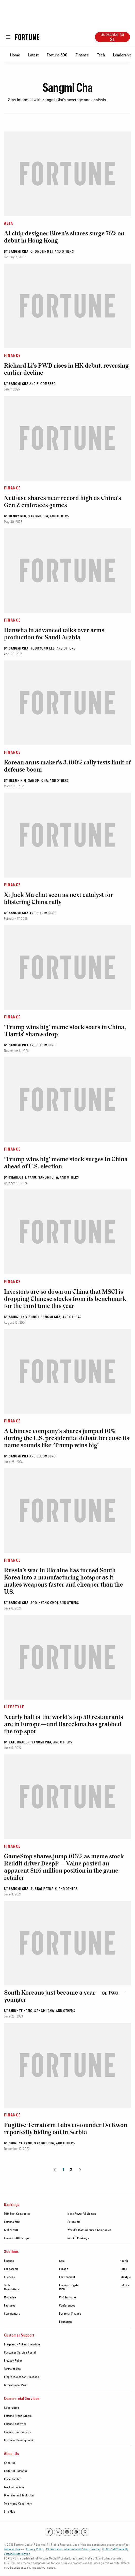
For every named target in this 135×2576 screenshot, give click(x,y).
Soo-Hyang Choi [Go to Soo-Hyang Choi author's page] (44, 1602)
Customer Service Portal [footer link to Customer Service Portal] (20, 2352)
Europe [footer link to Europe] (63, 2268)
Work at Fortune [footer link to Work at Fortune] (14, 2487)
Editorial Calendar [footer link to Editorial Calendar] (15, 2471)
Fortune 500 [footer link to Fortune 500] (12, 2221)
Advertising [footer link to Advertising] (11, 2407)
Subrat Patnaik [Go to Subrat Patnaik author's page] (43, 1888)
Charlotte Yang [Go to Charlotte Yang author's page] (23, 1177)
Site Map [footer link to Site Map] (9, 2511)
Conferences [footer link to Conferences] (67, 2305)
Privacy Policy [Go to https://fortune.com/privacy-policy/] (35, 2549)
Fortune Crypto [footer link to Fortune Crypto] (69, 2285)
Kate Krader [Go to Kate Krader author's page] (19, 1742)
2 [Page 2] (71, 2169)
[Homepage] (27, 37)
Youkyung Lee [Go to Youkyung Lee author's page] (42, 648)
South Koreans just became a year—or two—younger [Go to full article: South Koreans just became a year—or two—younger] (64, 1996)
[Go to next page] (79, 2169)
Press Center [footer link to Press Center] (12, 2479)
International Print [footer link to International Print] (16, 2385)
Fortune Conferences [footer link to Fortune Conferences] (17, 2432)
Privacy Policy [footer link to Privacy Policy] (13, 2360)
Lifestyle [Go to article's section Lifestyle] (14, 1706)
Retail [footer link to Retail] (123, 2268)
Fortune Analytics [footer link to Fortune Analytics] (15, 2424)
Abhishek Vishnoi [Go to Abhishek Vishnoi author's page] (24, 1317)
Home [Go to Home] (15, 54)
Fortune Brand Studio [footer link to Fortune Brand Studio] (18, 2415)
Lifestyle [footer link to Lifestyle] (125, 2277)
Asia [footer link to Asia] (62, 2260)
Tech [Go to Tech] (101, 54)
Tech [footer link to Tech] (7, 2285)
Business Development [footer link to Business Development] (18, 2440)
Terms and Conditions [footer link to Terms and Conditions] (18, 2503)
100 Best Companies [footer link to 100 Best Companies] (17, 2213)
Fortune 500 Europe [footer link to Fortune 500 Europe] (17, 2238)
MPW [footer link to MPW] (62, 2289)
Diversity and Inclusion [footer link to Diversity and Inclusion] (19, 2495)
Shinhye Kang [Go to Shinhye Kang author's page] (20, 2010)
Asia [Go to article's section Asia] (8, 223)
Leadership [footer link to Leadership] (11, 2268)
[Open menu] (8, 37)
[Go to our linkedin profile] (67, 2532)
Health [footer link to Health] (124, 2260)
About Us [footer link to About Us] (10, 2462)
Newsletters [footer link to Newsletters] (12, 2289)
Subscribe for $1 (112, 36)
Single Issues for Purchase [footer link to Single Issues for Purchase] (21, 2376)
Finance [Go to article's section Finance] (12, 355)
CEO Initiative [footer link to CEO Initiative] (68, 2297)
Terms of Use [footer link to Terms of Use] (12, 2368)
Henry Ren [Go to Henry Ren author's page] (18, 516)
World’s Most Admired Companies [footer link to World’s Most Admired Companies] (89, 2230)
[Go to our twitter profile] (58, 2532)
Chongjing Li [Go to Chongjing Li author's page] (41, 251)
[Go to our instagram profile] (76, 2532)
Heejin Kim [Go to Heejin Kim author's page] (17, 780)
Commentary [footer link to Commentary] (12, 2313)
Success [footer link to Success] (9, 2277)
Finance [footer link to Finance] (9, 2260)
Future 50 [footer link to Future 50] (74, 2221)
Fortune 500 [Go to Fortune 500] (57, 54)
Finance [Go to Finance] (82, 54)
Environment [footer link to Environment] (67, 2277)
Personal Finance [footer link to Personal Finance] (70, 2313)
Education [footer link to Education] (65, 2321)
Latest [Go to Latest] (33, 54)
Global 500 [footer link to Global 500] (11, 2230)
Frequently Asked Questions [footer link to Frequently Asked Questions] (22, 2344)
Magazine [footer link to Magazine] (10, 2297)
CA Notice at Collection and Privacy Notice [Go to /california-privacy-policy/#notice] (73, 2549)
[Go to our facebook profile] (49, 2532)
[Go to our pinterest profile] (85, 2532)
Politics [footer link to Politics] (124, 2285)
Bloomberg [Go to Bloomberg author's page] (46, 383)
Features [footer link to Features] (9, 2305)
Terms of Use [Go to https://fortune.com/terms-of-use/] (12, 2549)
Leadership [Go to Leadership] (122, 54)
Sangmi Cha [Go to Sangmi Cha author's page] (19, 251)
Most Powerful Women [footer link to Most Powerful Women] (82, 2213)
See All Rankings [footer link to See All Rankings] (78, 2238)
